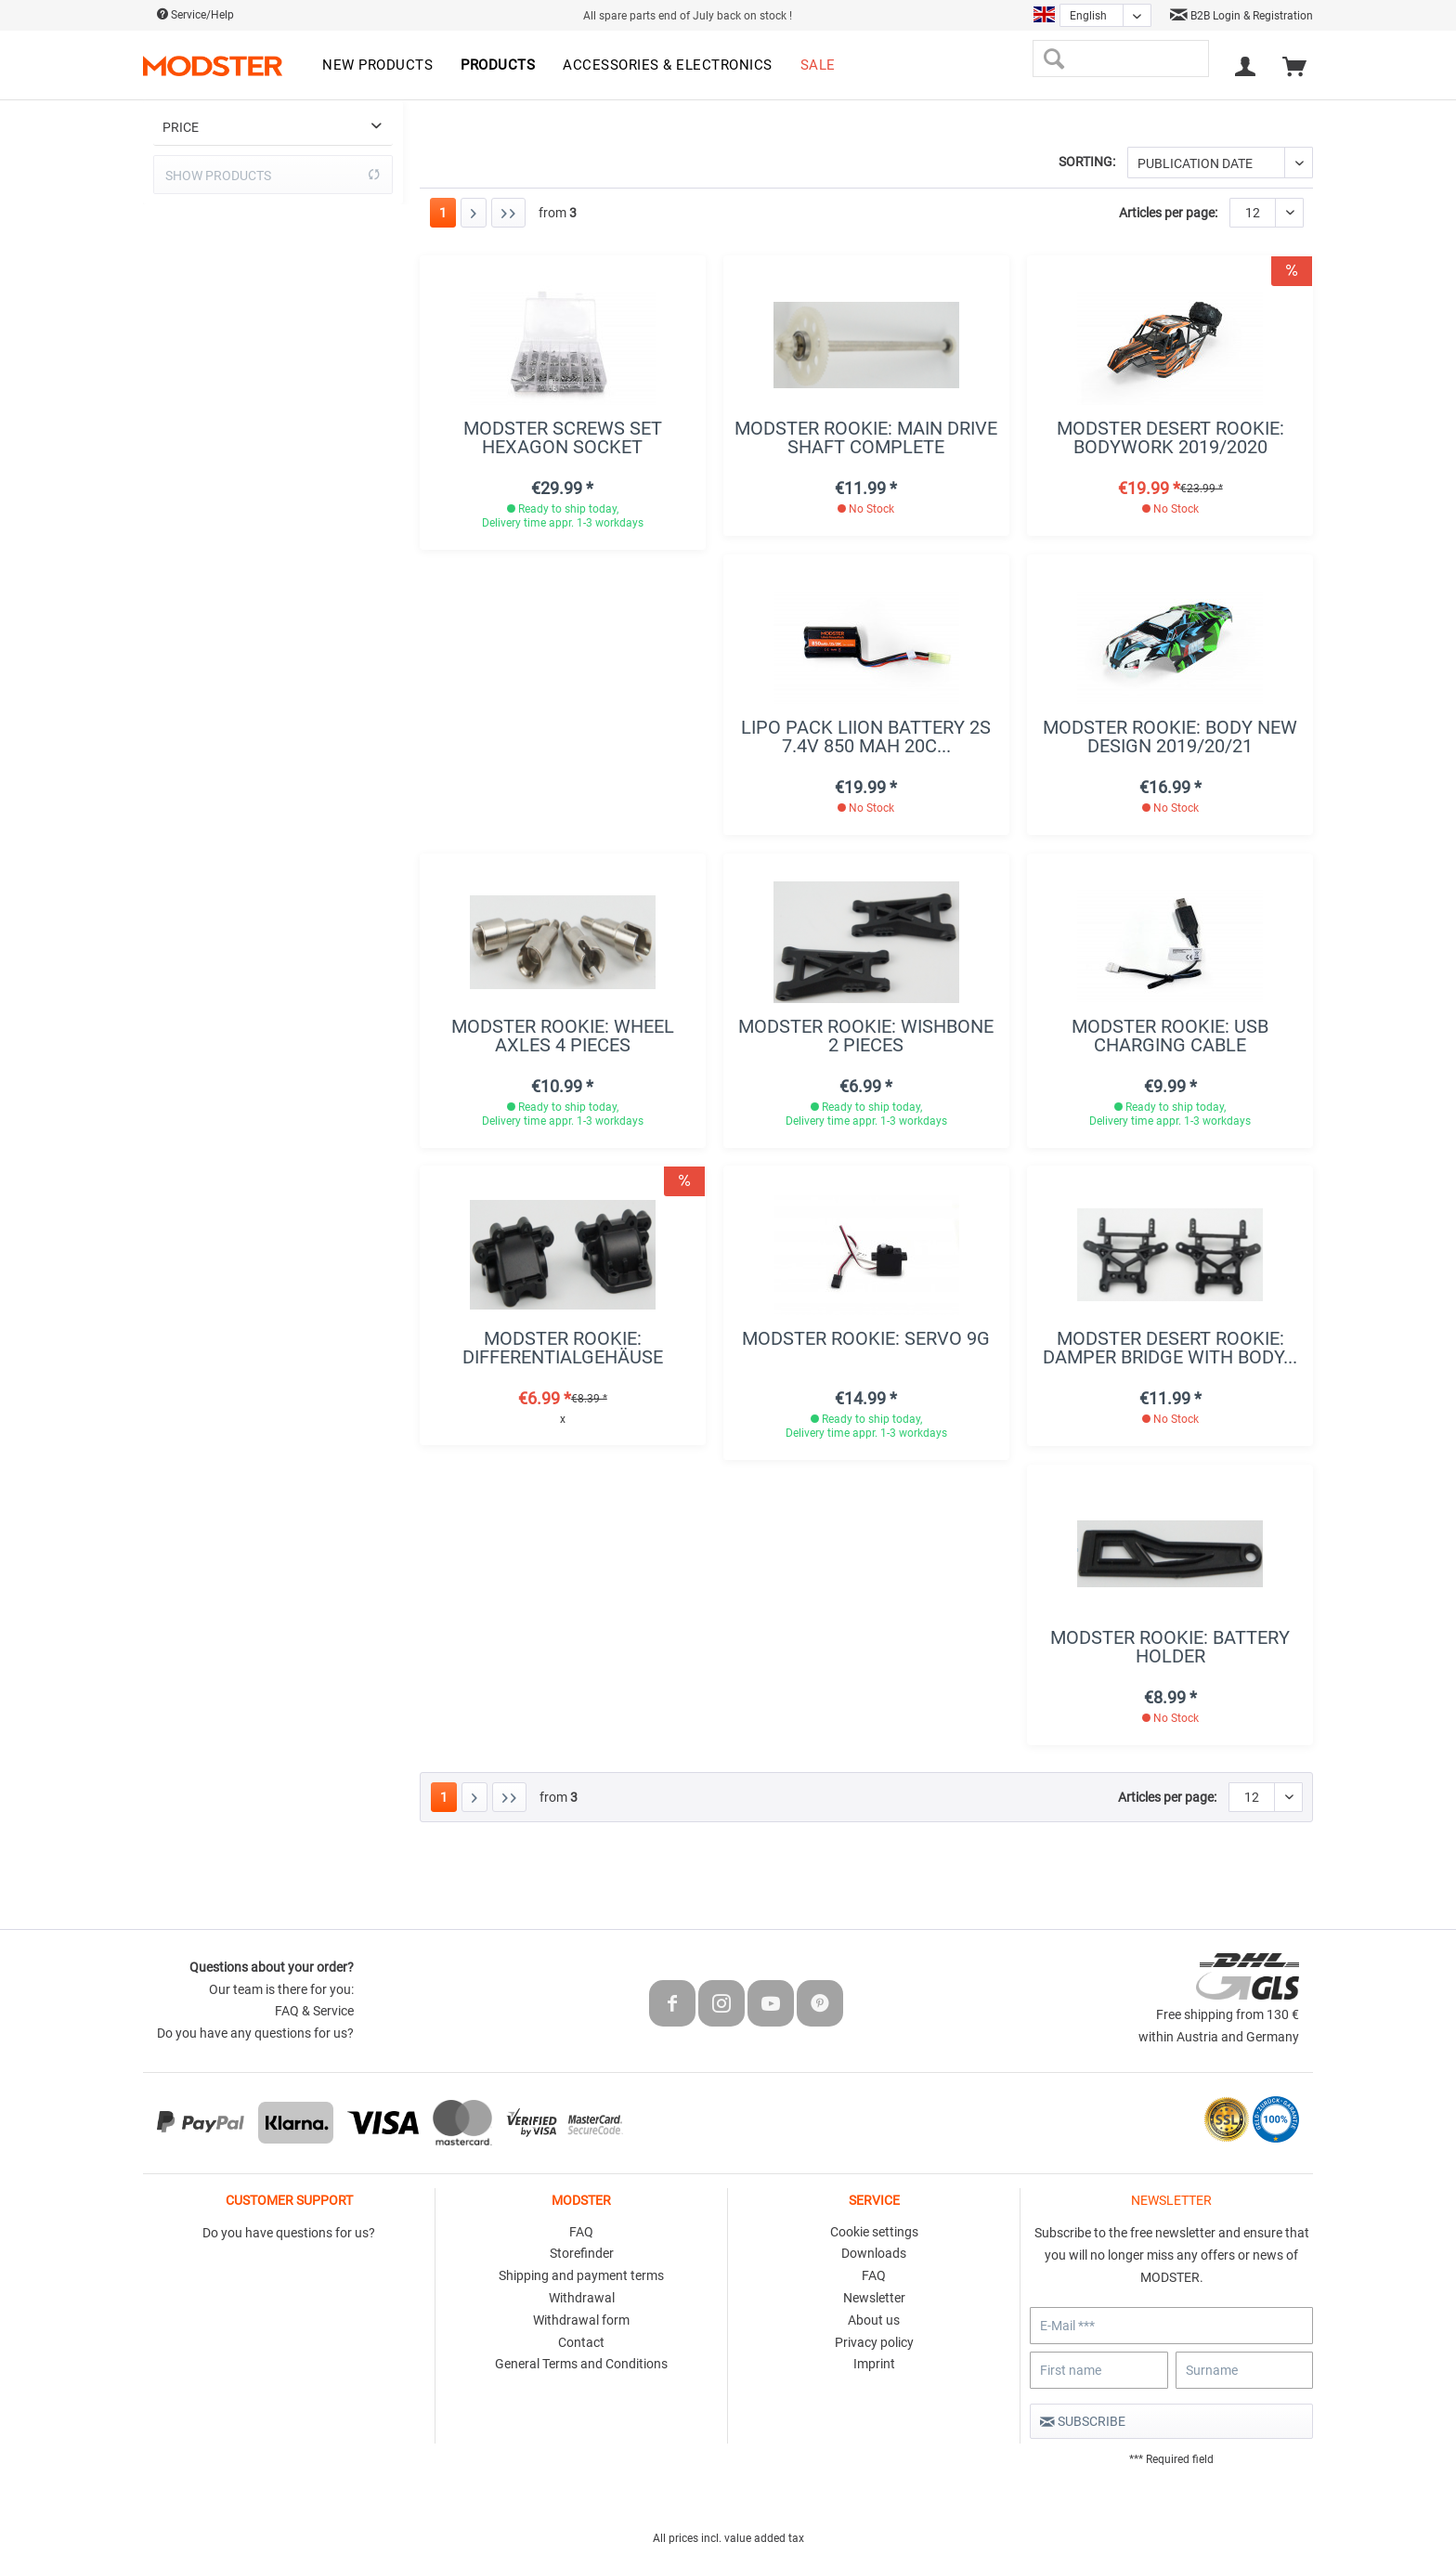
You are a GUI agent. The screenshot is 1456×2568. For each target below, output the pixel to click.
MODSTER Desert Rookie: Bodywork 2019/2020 (1170, 437)
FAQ (581, 2231)
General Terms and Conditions (581, 2363)
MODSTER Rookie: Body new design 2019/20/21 (1170, 736)
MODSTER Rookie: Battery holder (1170, 1646)
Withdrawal (582, 2297)
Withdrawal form (581, 2320)
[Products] (498, 66)
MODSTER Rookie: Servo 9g (866, 1339)
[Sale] (818, 66)
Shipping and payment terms (581, 2275)
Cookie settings (874, 2231)
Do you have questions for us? (288, 2232)
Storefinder (582, 2253)
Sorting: (1087, 161)
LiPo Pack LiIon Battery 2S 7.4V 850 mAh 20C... (866, 736)
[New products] (377, 66)
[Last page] (508, 213)
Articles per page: (1168, 212)
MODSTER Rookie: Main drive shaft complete (865, 437)
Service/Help (195, 14)
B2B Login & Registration (1241, 15)
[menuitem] (377, 66)
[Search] (1053, 58)
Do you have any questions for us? (255, 2033)
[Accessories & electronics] (667, 66)
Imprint (874, 2363)
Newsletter (874, 2297)
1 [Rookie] (443, 212)
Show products (273, 175)
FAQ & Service (314, 2010)
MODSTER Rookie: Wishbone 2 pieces (866, 1035)
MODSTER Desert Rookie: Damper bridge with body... (1170, 1347)
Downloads (873, 2253)
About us (874, 2320)
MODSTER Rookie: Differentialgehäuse (562, 1347)
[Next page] (474, 213)
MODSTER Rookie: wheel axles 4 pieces (562, 1035)
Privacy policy (874, 2342)
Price (180, 127)
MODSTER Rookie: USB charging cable (1170, 1035)
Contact (581, 2342)
